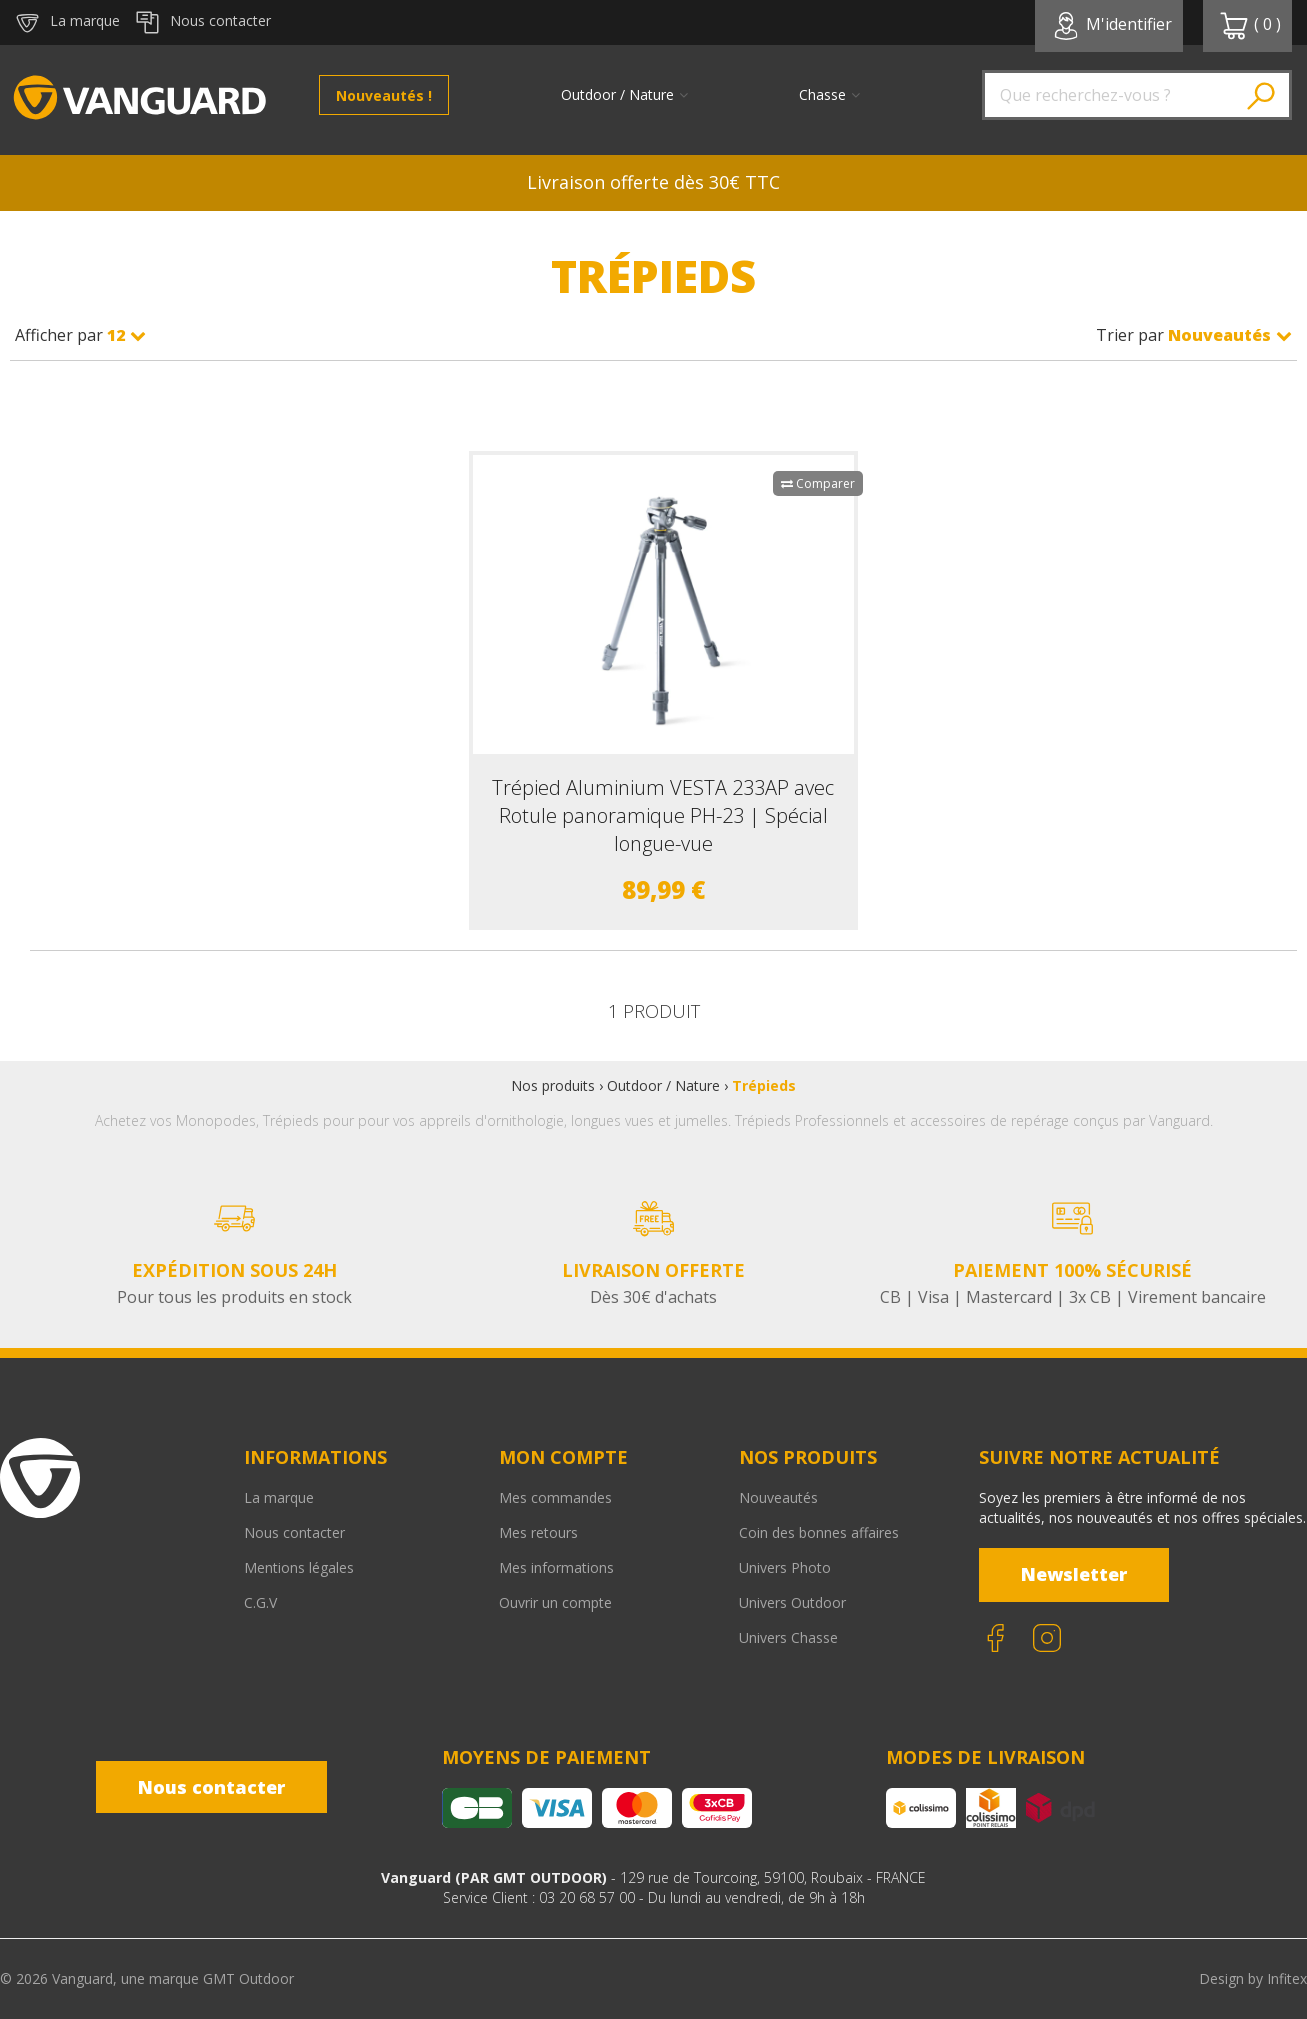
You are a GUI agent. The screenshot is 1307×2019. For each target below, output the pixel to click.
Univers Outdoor (792, 1602)
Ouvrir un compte (555, 1602)
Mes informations (556, 1567)
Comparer (818, 483)
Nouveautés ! (384, 95)
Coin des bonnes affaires (819, 1532)
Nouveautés (778, 1497)
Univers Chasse (788, 1637)
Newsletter (1074, 1574)
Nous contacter (294, 1532)
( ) (1250, 26)
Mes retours (538, 1532)
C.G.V (260, 1602)
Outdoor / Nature (663, 1085)
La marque (279, 1497)
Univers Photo (785, 1567)
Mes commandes (555, 1497)
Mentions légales (299, 1567)
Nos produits (553, 1085)
